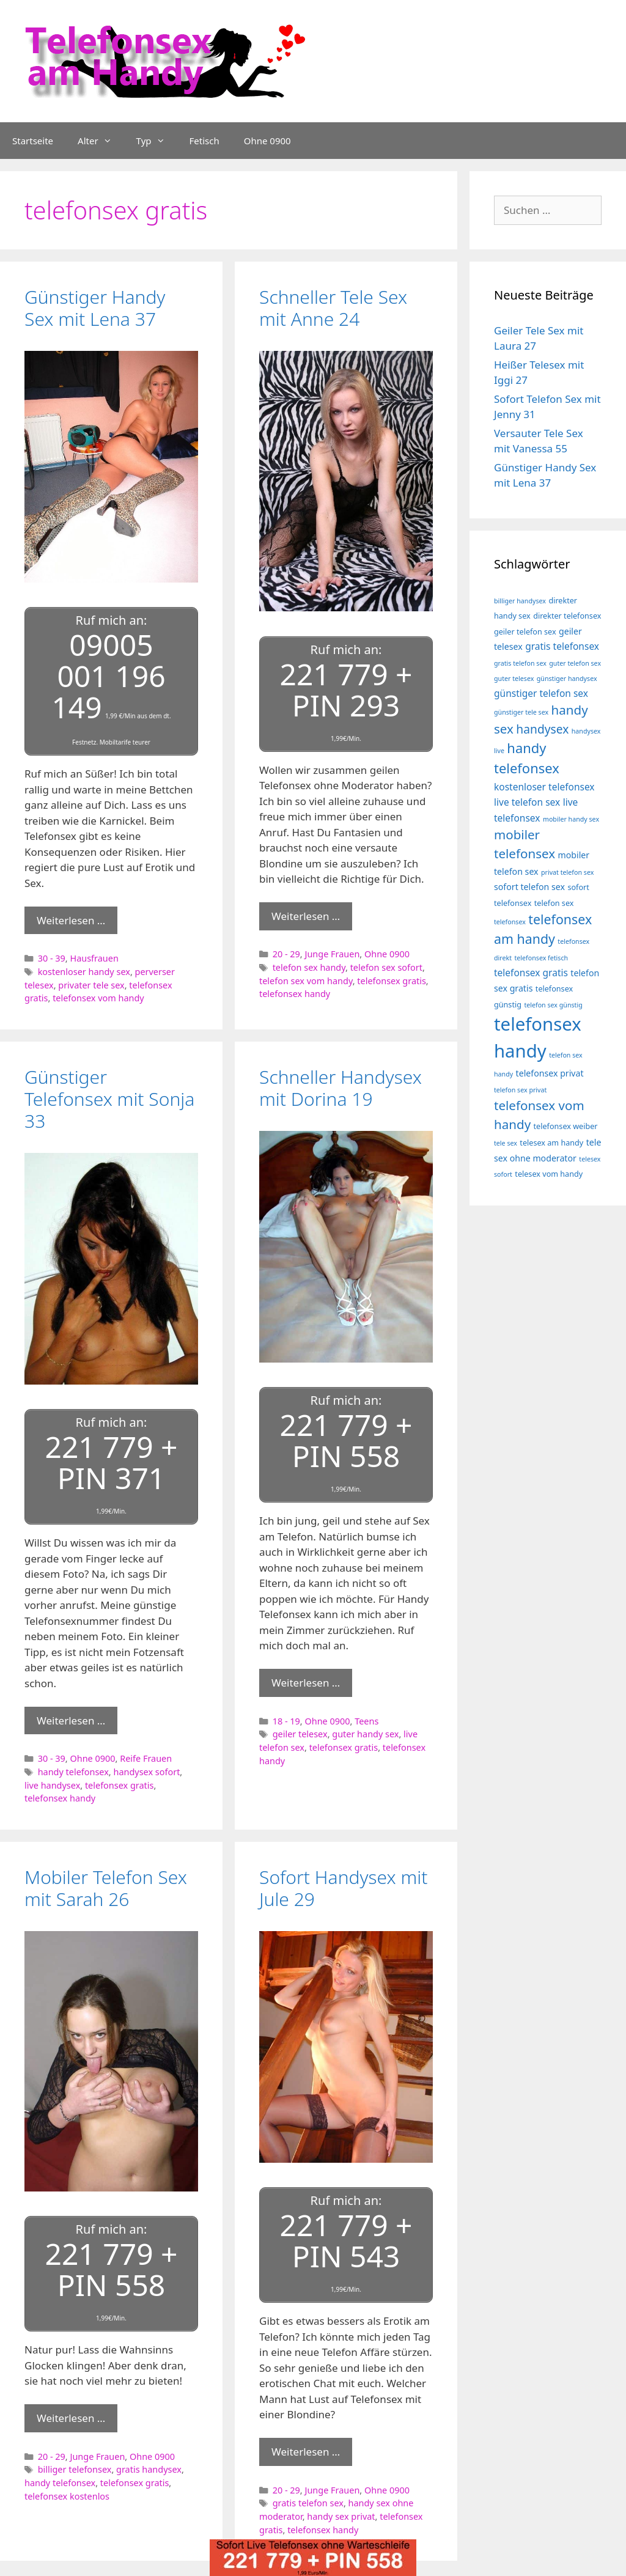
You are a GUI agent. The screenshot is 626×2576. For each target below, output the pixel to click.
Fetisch (204, 140)
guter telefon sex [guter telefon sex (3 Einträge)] (575, 663)
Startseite (32, 140)
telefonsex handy (294, 993)
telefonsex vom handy (98, 998)
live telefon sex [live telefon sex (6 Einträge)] (527, 802)
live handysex (52, 1785)
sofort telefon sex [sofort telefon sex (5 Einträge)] (529, 886)
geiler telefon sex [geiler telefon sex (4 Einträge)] (525, 632)
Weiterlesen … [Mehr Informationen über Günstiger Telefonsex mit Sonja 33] (71, 1720)
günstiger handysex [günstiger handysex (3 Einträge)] (567, 678)
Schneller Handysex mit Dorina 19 (340, 1087)
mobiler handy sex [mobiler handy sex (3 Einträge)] (571, 819)
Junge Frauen (331, 954)
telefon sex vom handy (306, 981)
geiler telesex (300, 1734)
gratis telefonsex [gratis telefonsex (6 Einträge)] (562, 646)
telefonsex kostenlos (66, 2496)
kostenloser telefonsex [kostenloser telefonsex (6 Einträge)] (544, 786)
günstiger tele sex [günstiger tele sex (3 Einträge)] (521, 712)
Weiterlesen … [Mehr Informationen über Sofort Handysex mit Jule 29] (305, 2452)
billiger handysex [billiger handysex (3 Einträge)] (520, 601)
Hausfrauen (94, 958)
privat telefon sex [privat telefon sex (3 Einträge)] (567, 872)
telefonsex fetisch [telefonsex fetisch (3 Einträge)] (541, 958)
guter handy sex (365, 1734)
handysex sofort (146, 1772)
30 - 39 (51, 958)
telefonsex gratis (391, 981)
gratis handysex (149, 2469)
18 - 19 (286, 1721)
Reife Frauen (146, 1758)
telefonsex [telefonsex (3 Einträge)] (510, 922)
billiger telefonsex (75, 2469)
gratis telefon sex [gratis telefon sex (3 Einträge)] (520, 663)
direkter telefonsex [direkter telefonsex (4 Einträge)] (567, 616)
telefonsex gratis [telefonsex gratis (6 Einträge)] (531, 972)
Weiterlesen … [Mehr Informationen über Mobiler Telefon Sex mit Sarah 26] (71, 2418)
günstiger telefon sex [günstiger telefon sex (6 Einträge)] (541, 693)
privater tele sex (91, 985)
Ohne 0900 (267, 140)
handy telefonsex (73, 1772)
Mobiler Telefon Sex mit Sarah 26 (105, 1888)
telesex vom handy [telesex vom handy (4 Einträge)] (549, 1174)
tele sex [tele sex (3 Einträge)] (505, 1143)
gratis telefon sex (308, 2503)
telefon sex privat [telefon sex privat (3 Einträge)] (520, 1090)
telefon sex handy (309, 967)
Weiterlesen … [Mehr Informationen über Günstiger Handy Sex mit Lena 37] (71, 920)
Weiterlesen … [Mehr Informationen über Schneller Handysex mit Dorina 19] (305, 1683)
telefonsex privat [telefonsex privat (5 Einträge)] (550, 1073)
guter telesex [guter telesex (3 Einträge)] (514, 678)
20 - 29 (286, 954)
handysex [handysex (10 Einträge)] (542, 729)
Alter (101, 140)
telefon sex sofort (386, 967)
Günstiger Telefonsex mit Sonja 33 (109, 1098)
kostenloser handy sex (84, 971)
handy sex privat (341, 2516)
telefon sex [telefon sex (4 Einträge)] (554, 903)
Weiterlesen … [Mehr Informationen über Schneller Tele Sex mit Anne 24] (305, 916)
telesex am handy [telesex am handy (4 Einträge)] (551, 1143)
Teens (366, 1721)
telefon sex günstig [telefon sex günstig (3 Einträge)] (553, 1005)
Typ (156, 140)
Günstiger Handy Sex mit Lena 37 (94, 307)
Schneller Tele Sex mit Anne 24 (333, 307)
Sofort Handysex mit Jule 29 (343, 1888)
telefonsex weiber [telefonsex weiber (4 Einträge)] (566, 1126)
